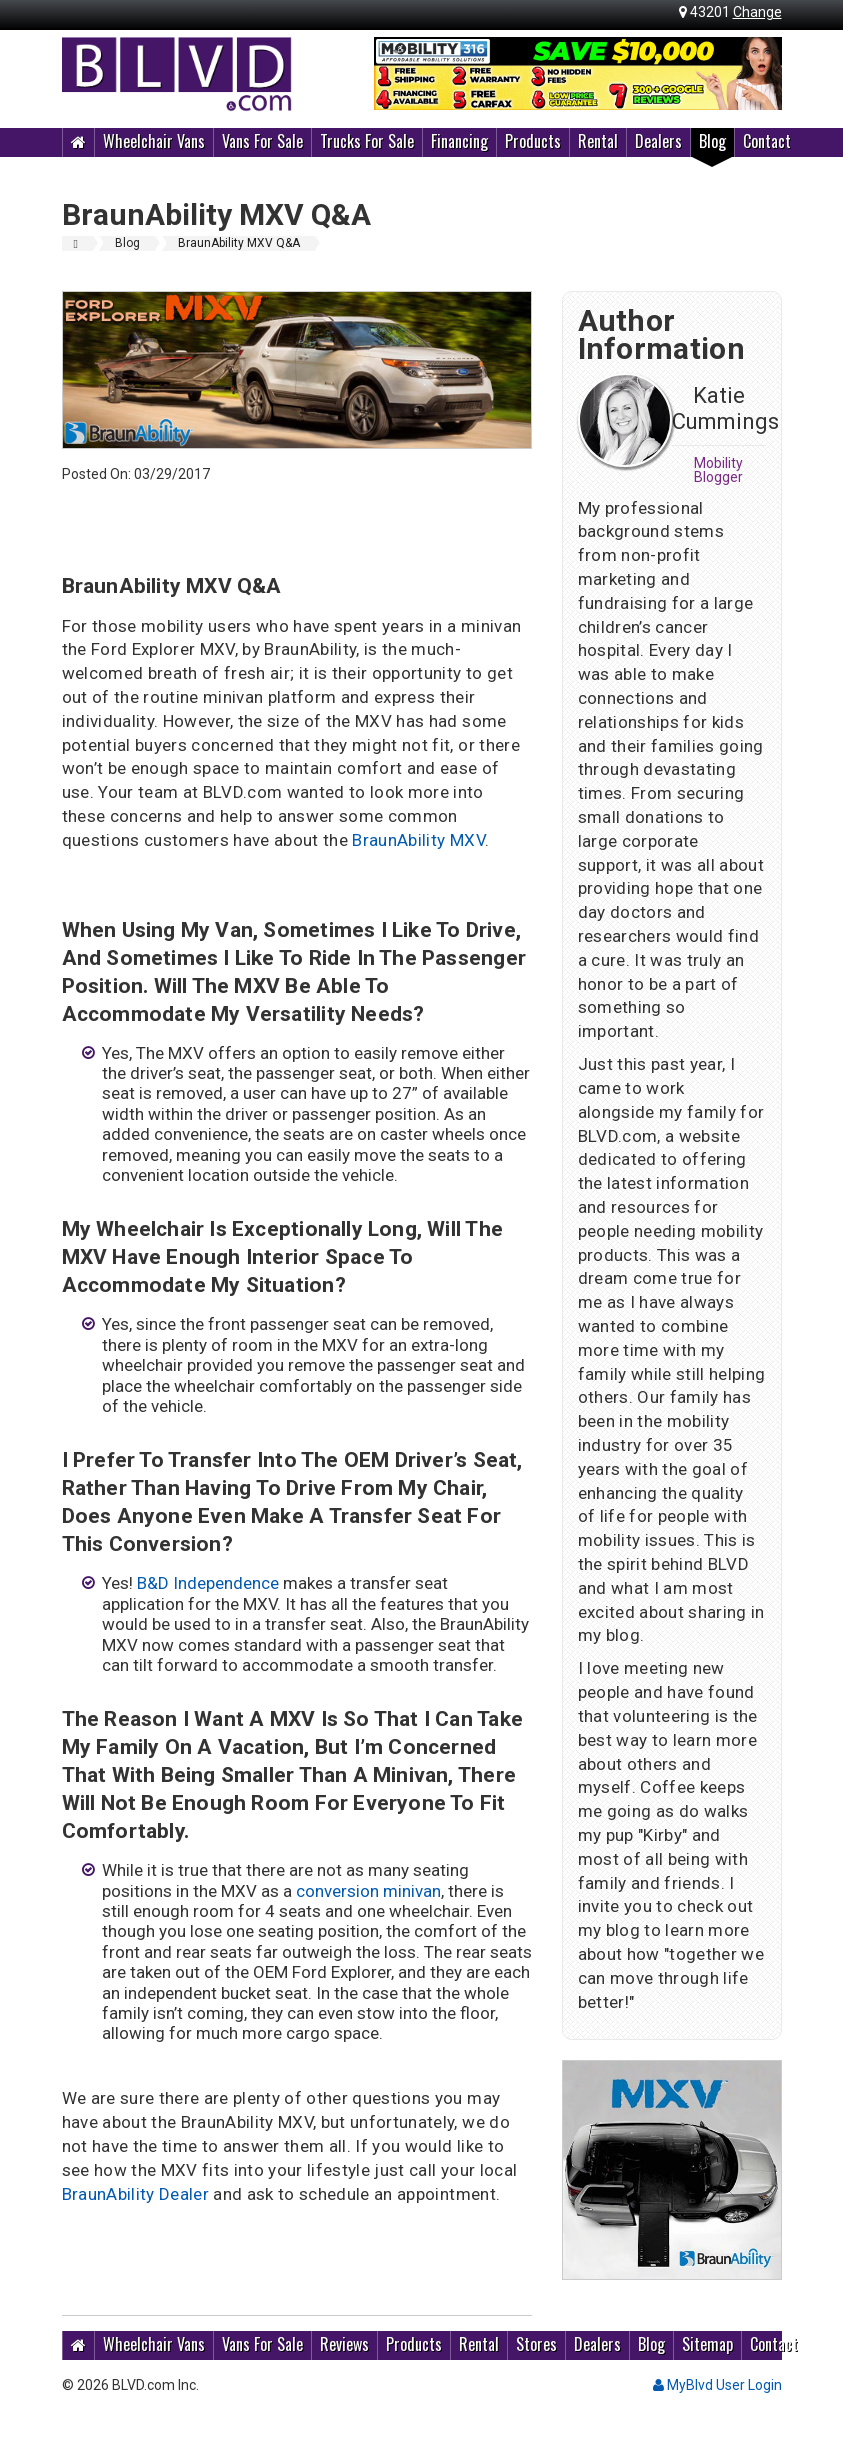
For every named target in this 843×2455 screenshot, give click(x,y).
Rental (598, 141)
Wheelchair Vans (154, 141)
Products (533, 141)
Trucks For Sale (367, 141)
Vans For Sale (262, 141)
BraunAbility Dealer (135, 2194)
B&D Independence (210, 1583)
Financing (459, 141)
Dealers (658, 141)
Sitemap (707, 2344)
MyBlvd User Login (717, 2385)
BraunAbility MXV (418, 840)
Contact (767, 141)
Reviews (344, 2344)
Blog (712, 141)
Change (757, 12)
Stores (536, 2344)
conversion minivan (368, 1891)
